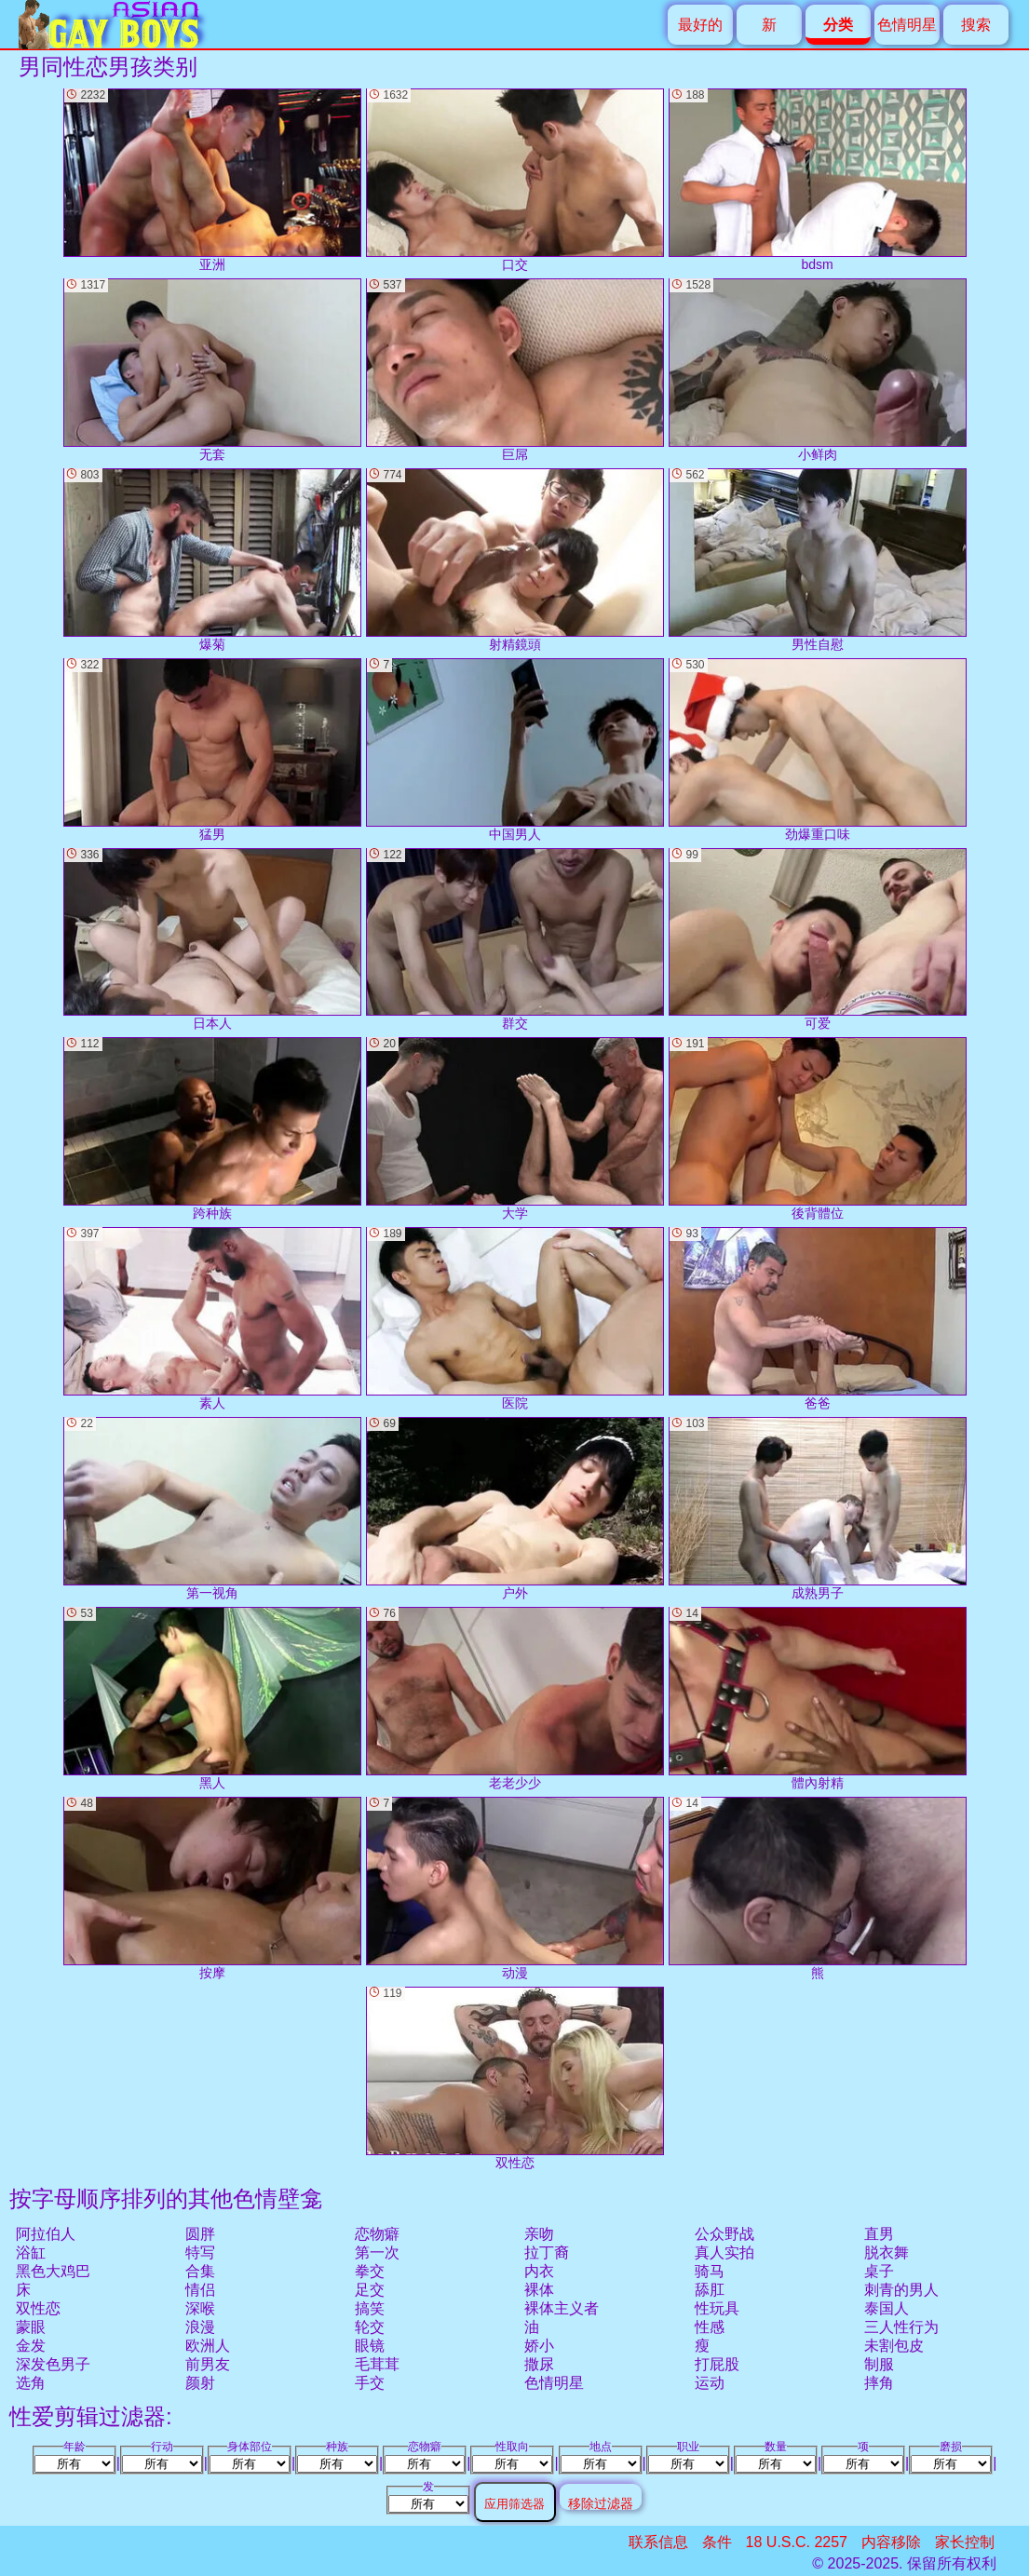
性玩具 (717, 2308)
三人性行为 (901, 2327)
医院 (515, 1318)
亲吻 (539, 2234)
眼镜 (370, 2345)
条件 (717, 2542)
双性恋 (38, 2308)
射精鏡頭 (515, 560)
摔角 (879, 2383)
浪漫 (200, 2327)
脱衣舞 (886, 2252)
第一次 (377, 2252)
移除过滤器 (600, 2503)
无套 (212, 370)
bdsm (818, 180)
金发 (31, 2345)
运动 (709, 2383)
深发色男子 (53, 2364)
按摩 (212, 1888)
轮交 (370, 2327)
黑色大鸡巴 (53, 2271)
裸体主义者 (561, 2308)
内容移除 (891, 2542)
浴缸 (31, 2252)
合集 (200, 2271)
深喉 (200, 2308)
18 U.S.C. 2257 (796, 2542)
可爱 (818, 940)
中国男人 (515, 750)
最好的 (700, 25)
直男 (879, 2234)
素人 (212, 1318)
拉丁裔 (546, 2252)
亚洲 (212, 180)
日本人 (212, 940)
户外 (515, 1508)
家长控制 (965, 2542)
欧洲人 (207, 2345)
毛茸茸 (377, 2364)
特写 (200, 2252)
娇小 (539, 2345)
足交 (370, 2290)
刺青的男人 (901, 2290)
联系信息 (658, 2542)
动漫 (515, 1888)
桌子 (879, 2271)
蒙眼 (31, 2327)
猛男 (212, 750)
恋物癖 (377, 2234)
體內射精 (818, 1698)
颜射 (200, 2383)
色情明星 (907, 25)
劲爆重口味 (818, 750)
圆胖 (200, 2234)
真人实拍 (724, 2252)
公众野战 (724, 2234)
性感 (709, 2327)
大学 (515, 1129)
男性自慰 (818, 560)
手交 (370, 2383)
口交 (515, 180)
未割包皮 (894, 2345)
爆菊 (212, 560)
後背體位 (818, 1129)
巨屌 (515, 370)
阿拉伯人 (45, 2234)
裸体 (539, 2290)
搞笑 (370, 2308)
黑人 (212, 1698)
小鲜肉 (818, 370)
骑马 (709, 2271)
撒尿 (539, 2364)
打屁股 (717, 2364)
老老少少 (515, 1698)
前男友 (207, 2364)
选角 (31, 2383)
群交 (515, 940)
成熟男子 (818, 1508)
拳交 (370, 2271)
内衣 (539, 2271)
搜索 (976, 25)
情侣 (200, 2290)
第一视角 (212, 1508)
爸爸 (818, 1318)
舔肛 (709, 2290)
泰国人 (886, 2308)
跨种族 (212, 1129)
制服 (879, 2364)
